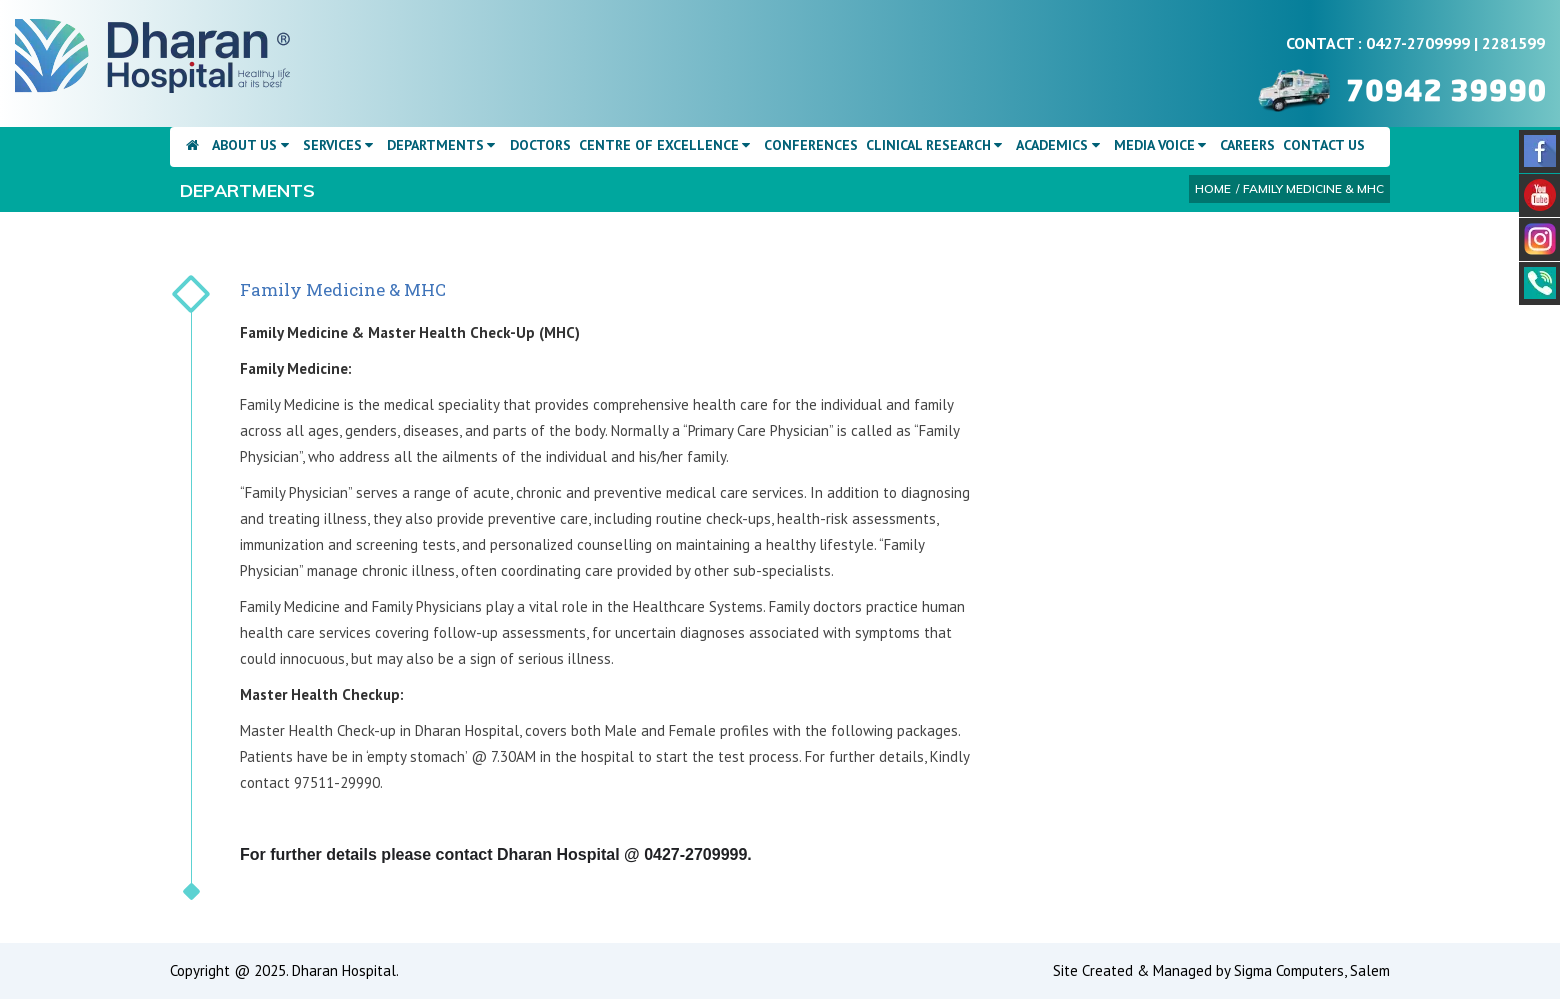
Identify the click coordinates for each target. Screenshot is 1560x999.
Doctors (540, 145)
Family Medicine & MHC (1313, 188)
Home (1213, 188)
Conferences (811, 145)
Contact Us (1324, 145)
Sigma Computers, (1292, 970)
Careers (1247, 145)
